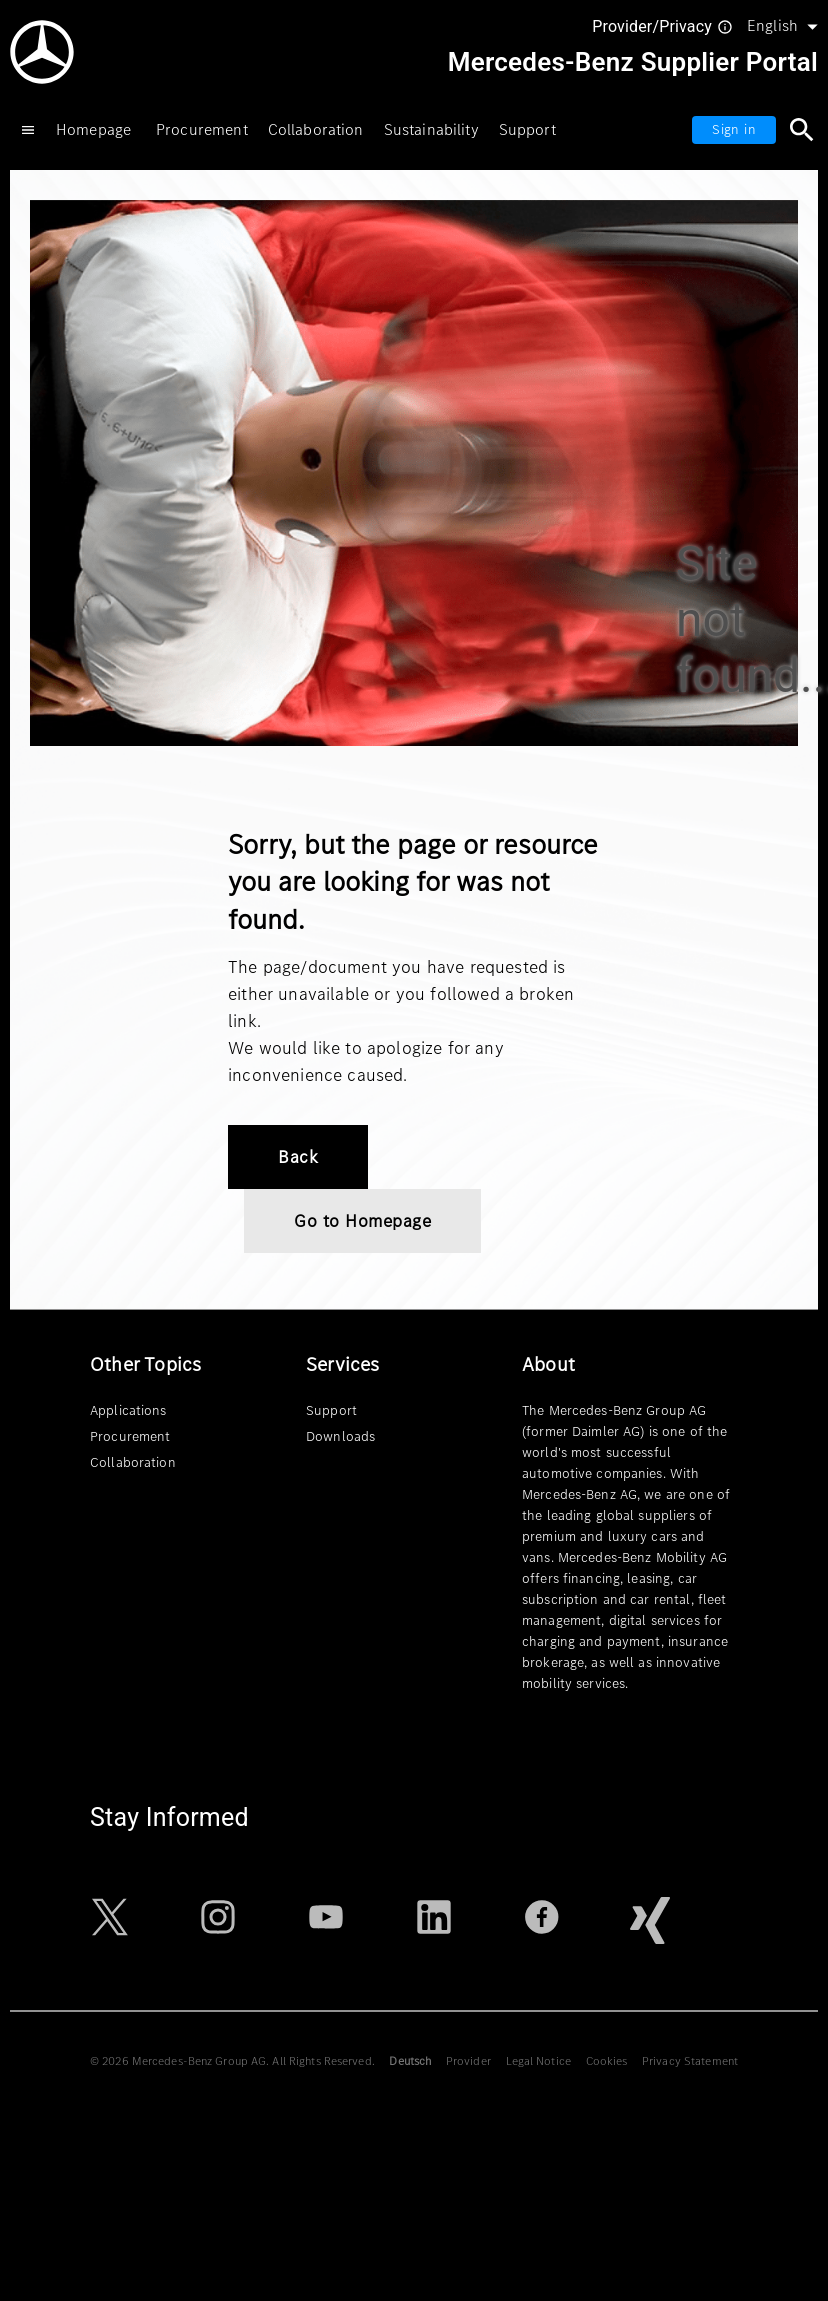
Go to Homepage (362, 1221)
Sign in (734, 129)
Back (298, 1157)
